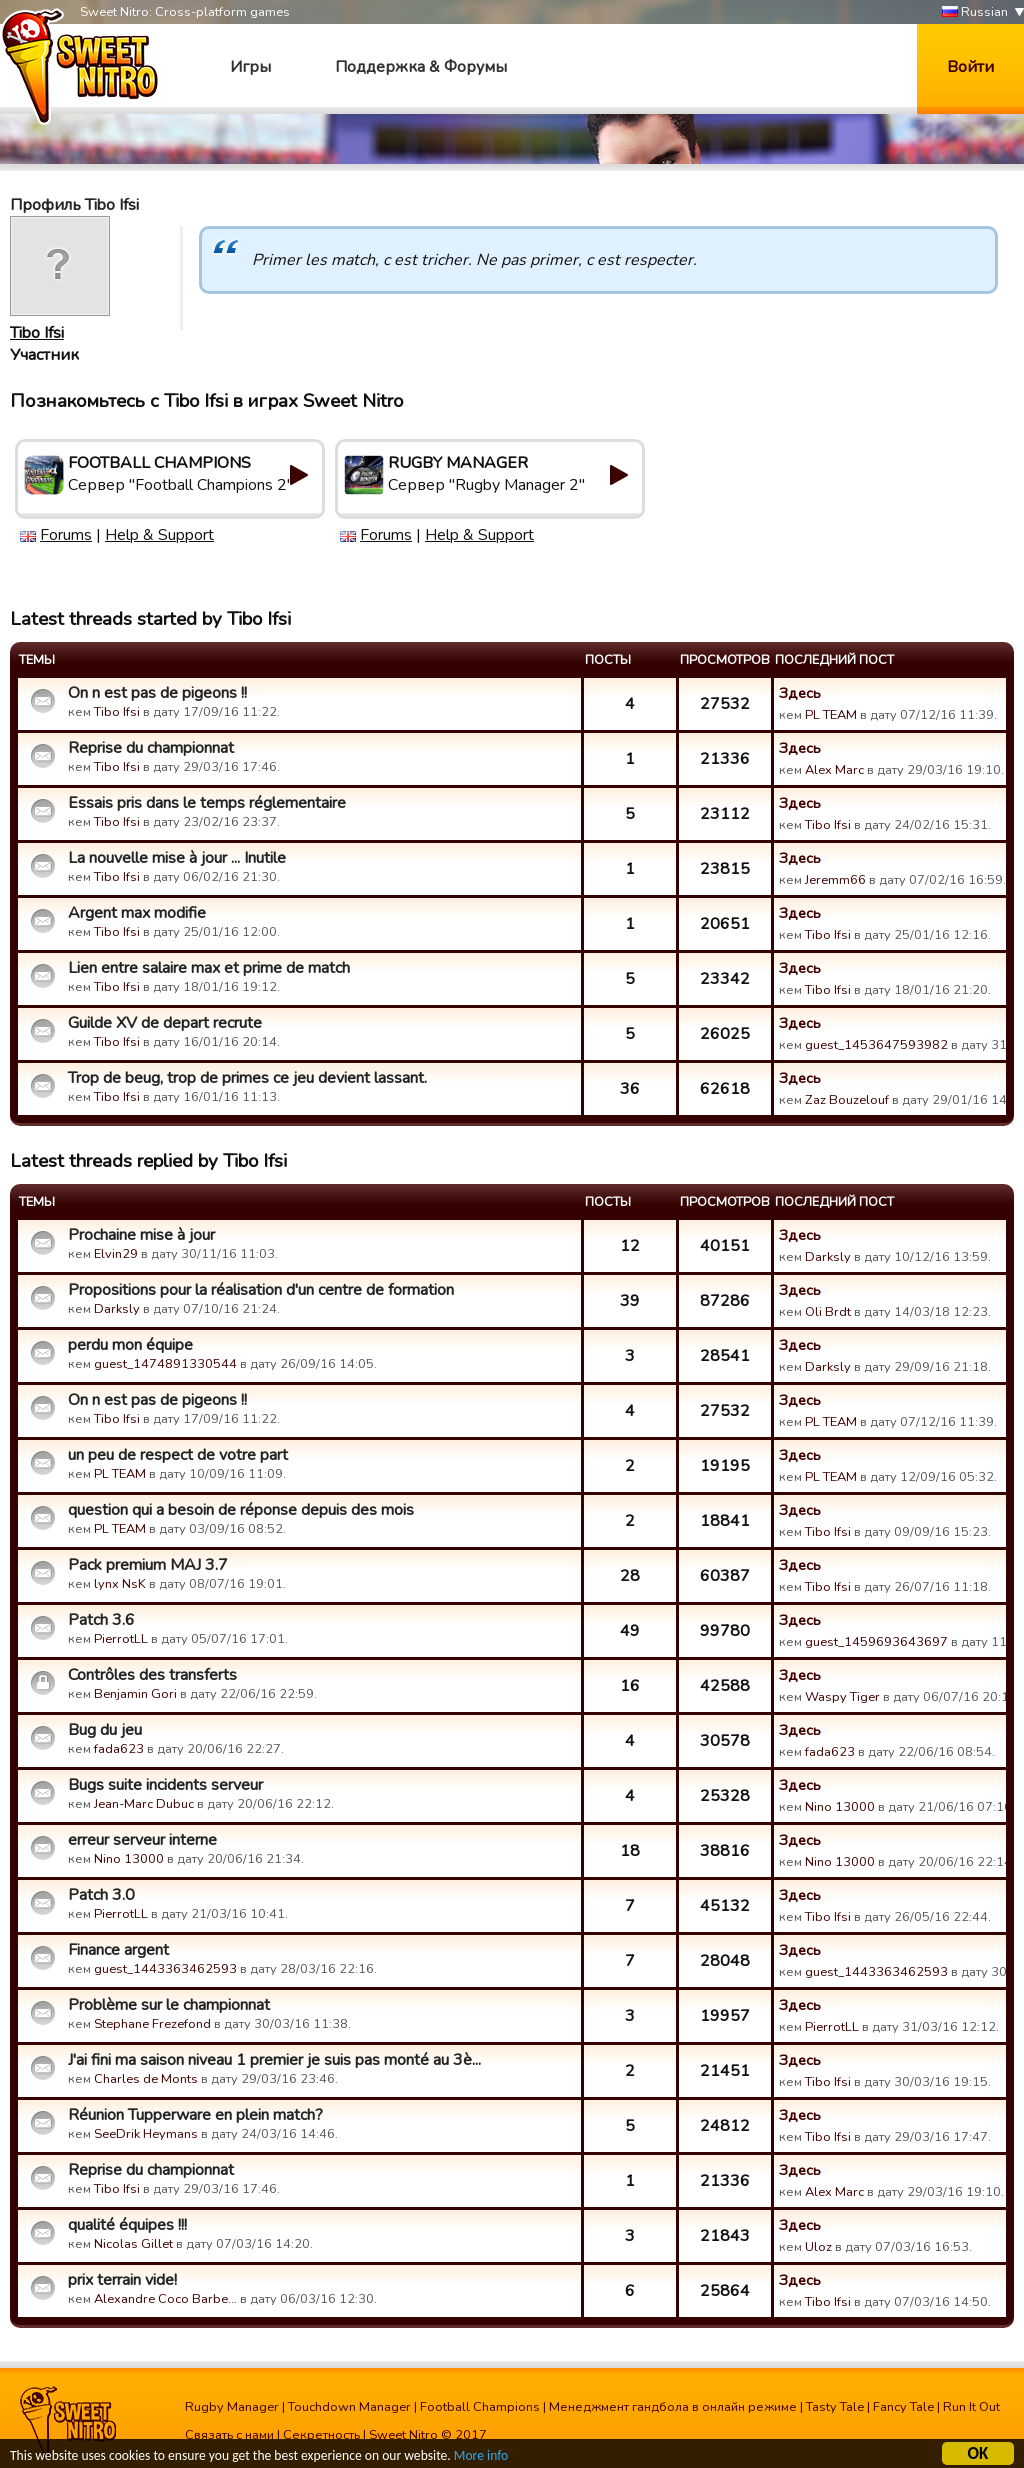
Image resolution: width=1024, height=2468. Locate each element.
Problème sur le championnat (169, 2005)
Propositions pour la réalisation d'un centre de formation (261, 1290)
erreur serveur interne (142, 1840)
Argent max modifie (137, 913)
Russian (975, 12)
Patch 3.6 (101, 1620)
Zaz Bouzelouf (847, 1100)
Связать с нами (229, 2435)
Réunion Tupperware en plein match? (195, 2115)
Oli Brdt (828, 1312)
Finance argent (118, 1950)
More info (481, 2457)
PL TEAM (831, 715)
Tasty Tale (835, 2407)
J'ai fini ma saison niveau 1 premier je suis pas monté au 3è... (274, 2060)
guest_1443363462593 (165, 1969)
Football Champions (480, 2407)
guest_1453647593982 (876, 1045)
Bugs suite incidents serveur (165, 1785)
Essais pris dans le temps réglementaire (207, 803)
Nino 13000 (840, 1807)
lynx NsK (120, 1584)
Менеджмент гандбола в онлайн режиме (673, 2407)
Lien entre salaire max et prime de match (209, 968)
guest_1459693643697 (876, 1642)
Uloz (818, 2247)
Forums (66, 535)
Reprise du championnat (151, 748)
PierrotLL (121, 1639)
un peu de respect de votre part (178, 1455)
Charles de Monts (146, 2079)
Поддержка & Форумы (421, 67)
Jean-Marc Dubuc (144, 1804)
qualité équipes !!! (127, 2225)
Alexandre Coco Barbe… (165, 2299)
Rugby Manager (232, 2407)
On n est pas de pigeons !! (157, 693)
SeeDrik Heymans (146, 2134)
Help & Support (159, 535)
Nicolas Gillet (133, 2244)
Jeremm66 (835, 880)
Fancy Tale (903, 2407)
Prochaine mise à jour (141, 1235)
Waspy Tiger (842, 1697)
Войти (970, 67)
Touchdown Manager (349, 2407)
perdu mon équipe (130, 1345)
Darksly (828, 1257)
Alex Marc (834, 770)
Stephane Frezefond (152, 2024)
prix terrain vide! (122, 2280)
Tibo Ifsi (37, 333)
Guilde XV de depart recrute (165, 1023)
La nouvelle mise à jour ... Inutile (177, 858)
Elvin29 (116, 1254)
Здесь (800, 693)
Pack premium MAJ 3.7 (148, 1565)
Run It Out (971, 2407)
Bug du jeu (105, 1730)
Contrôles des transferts (152, 1675)
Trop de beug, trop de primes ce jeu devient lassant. (247, 1078)
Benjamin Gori (135, 1694)
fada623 (119, 1749)
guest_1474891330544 (165, 1364)
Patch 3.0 (101, 1895)
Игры (250, 67)
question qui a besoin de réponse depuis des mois (241, 1510)
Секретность (321, 2435)
